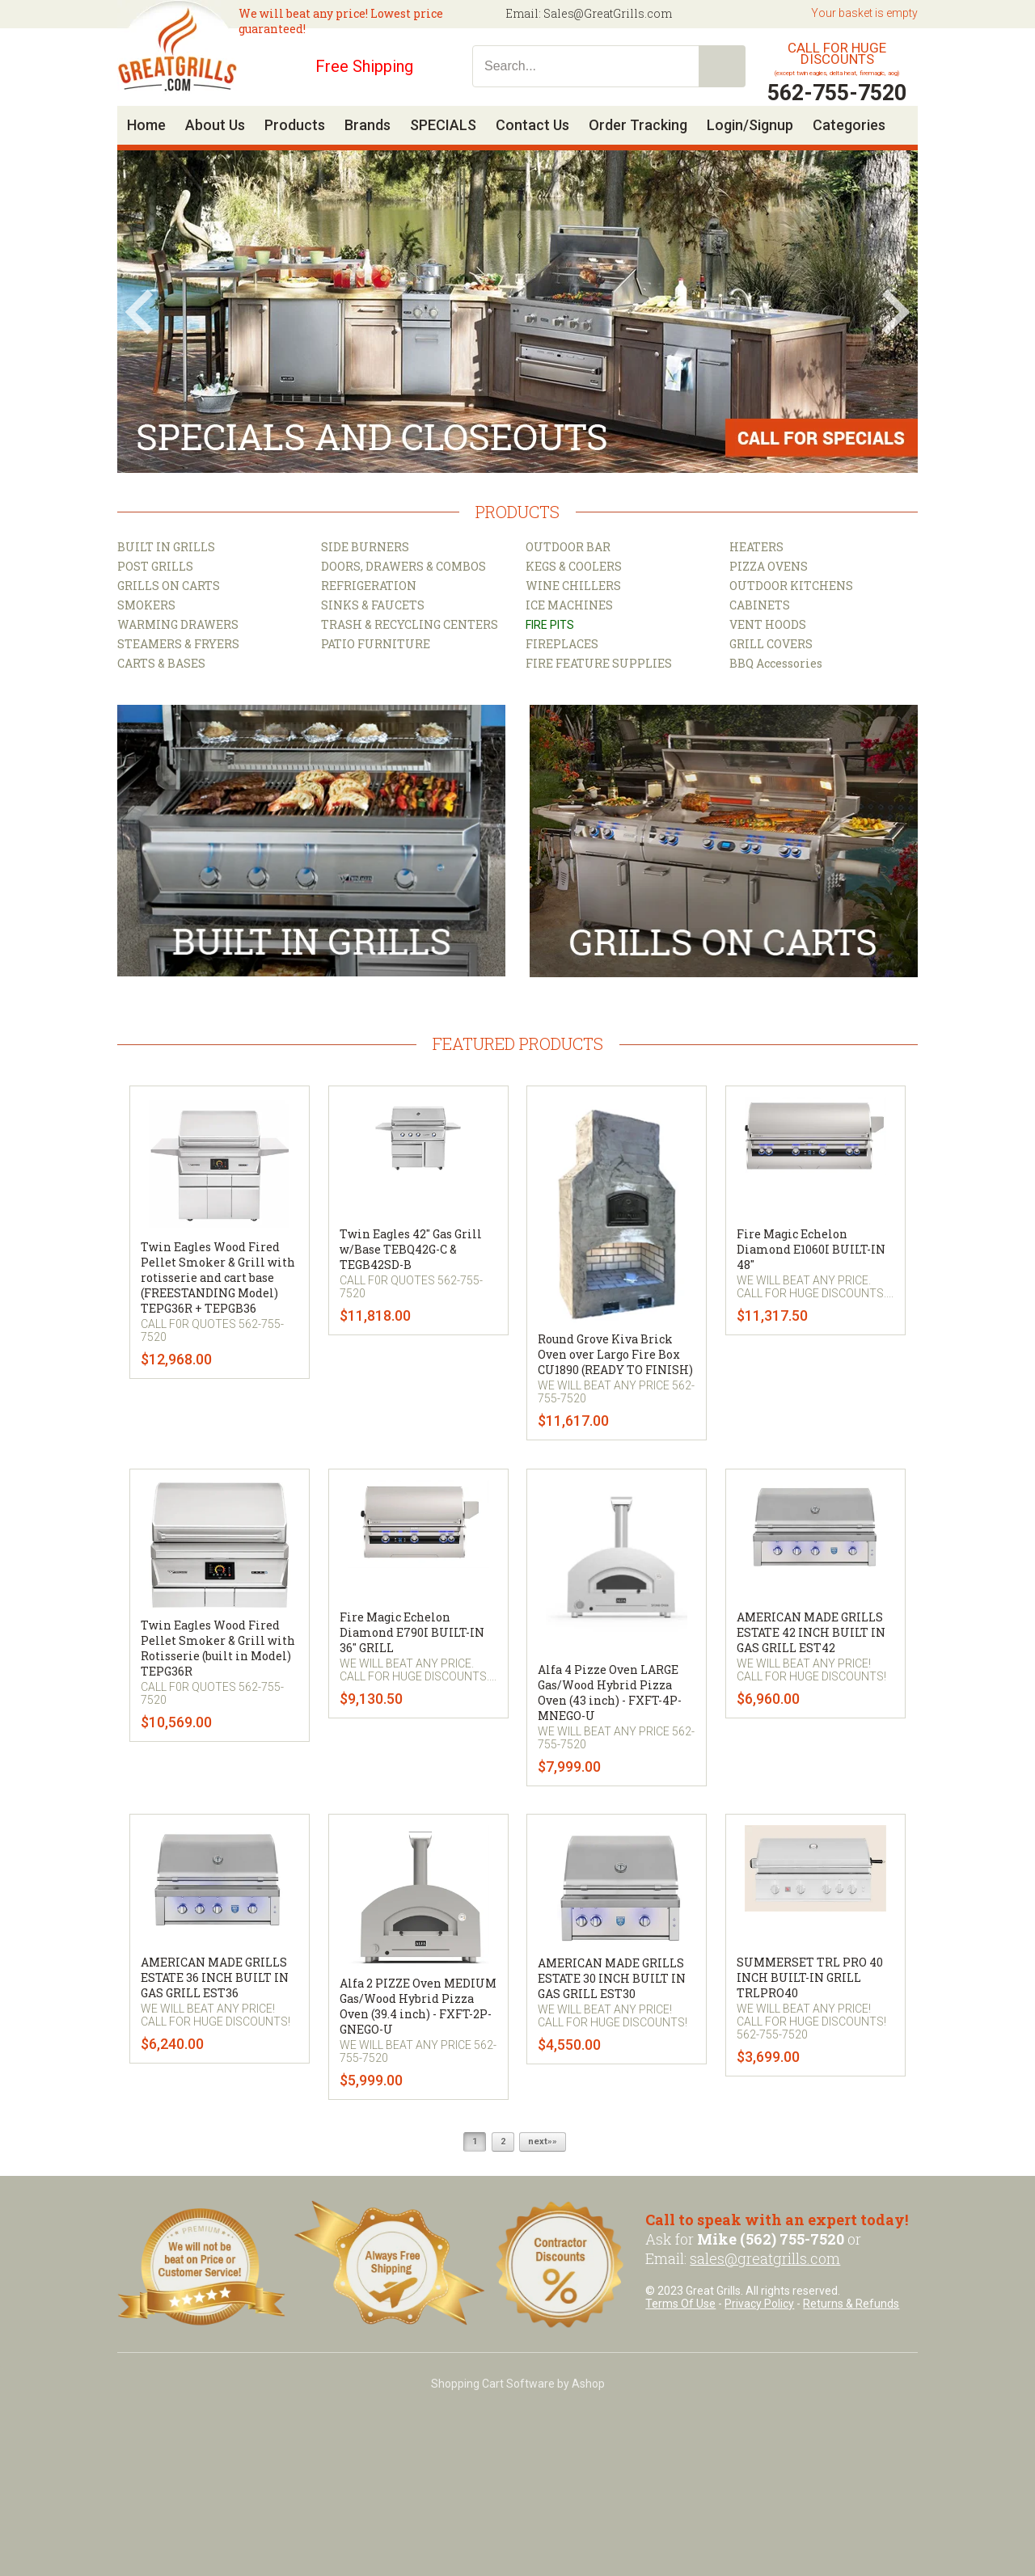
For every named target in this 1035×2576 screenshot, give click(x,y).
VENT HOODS (767, 624)
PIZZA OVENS (768, 566)
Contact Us (532, 124)
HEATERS (756, 546)
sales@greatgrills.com (765, 2258)
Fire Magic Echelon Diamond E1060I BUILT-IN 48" (811, 1249)
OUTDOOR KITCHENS (791, 585)
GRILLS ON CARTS (168, 585)
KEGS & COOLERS (574, 566)
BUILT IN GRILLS (166, 546)
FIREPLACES (562, 643)
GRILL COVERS (771, 643)
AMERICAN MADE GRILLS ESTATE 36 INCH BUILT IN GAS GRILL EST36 (215, 1977)
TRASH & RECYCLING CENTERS (409, 624)
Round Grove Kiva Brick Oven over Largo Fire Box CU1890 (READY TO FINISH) (615, 1354)
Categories (849, 124)
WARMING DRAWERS (178, 624)
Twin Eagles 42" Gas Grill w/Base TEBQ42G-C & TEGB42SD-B (411, 1249)
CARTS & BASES (161, 663)
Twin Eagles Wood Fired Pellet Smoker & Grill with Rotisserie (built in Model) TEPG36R (218, 1648)
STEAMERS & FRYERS (178, 643)
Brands (367, 124)
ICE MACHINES (569, 605)
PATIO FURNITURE (375, 643)
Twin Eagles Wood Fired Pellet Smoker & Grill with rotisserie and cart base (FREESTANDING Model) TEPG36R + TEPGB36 (218, 1277)
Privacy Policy (759, 2303)
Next (896, 312)
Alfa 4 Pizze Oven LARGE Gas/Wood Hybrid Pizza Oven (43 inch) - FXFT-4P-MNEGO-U (610, 1692)
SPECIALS (443, 124)
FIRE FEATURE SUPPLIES (599, 663)
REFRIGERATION (368, 585)
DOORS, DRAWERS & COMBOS (403, 566)
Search (722, 66)
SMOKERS (146, 605)
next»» (542, 2141)
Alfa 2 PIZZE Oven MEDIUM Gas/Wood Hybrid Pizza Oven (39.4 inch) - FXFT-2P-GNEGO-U (418, 2006)
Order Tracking (638, 124)
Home (146, 124)
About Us (215, 124)
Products (294, 124)
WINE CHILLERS (573, 585)
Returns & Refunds (851, 2303)
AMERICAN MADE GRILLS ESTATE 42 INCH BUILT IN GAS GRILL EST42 (811, 1632)
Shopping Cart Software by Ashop (518, 2383)
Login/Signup (750, 124)
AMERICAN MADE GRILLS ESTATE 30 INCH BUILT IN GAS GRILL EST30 (612, 1978)
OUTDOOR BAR (568, 546)
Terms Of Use (680, 2303)
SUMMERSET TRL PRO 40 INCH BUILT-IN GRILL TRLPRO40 (810, 1977)
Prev (139, 312)
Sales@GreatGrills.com (607, 13)
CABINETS (759, 605)
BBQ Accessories (775, 663)
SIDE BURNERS (365, 546)
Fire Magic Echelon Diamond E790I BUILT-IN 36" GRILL (412, 1632)
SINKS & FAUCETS (373, 605)
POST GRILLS (155, 566)
